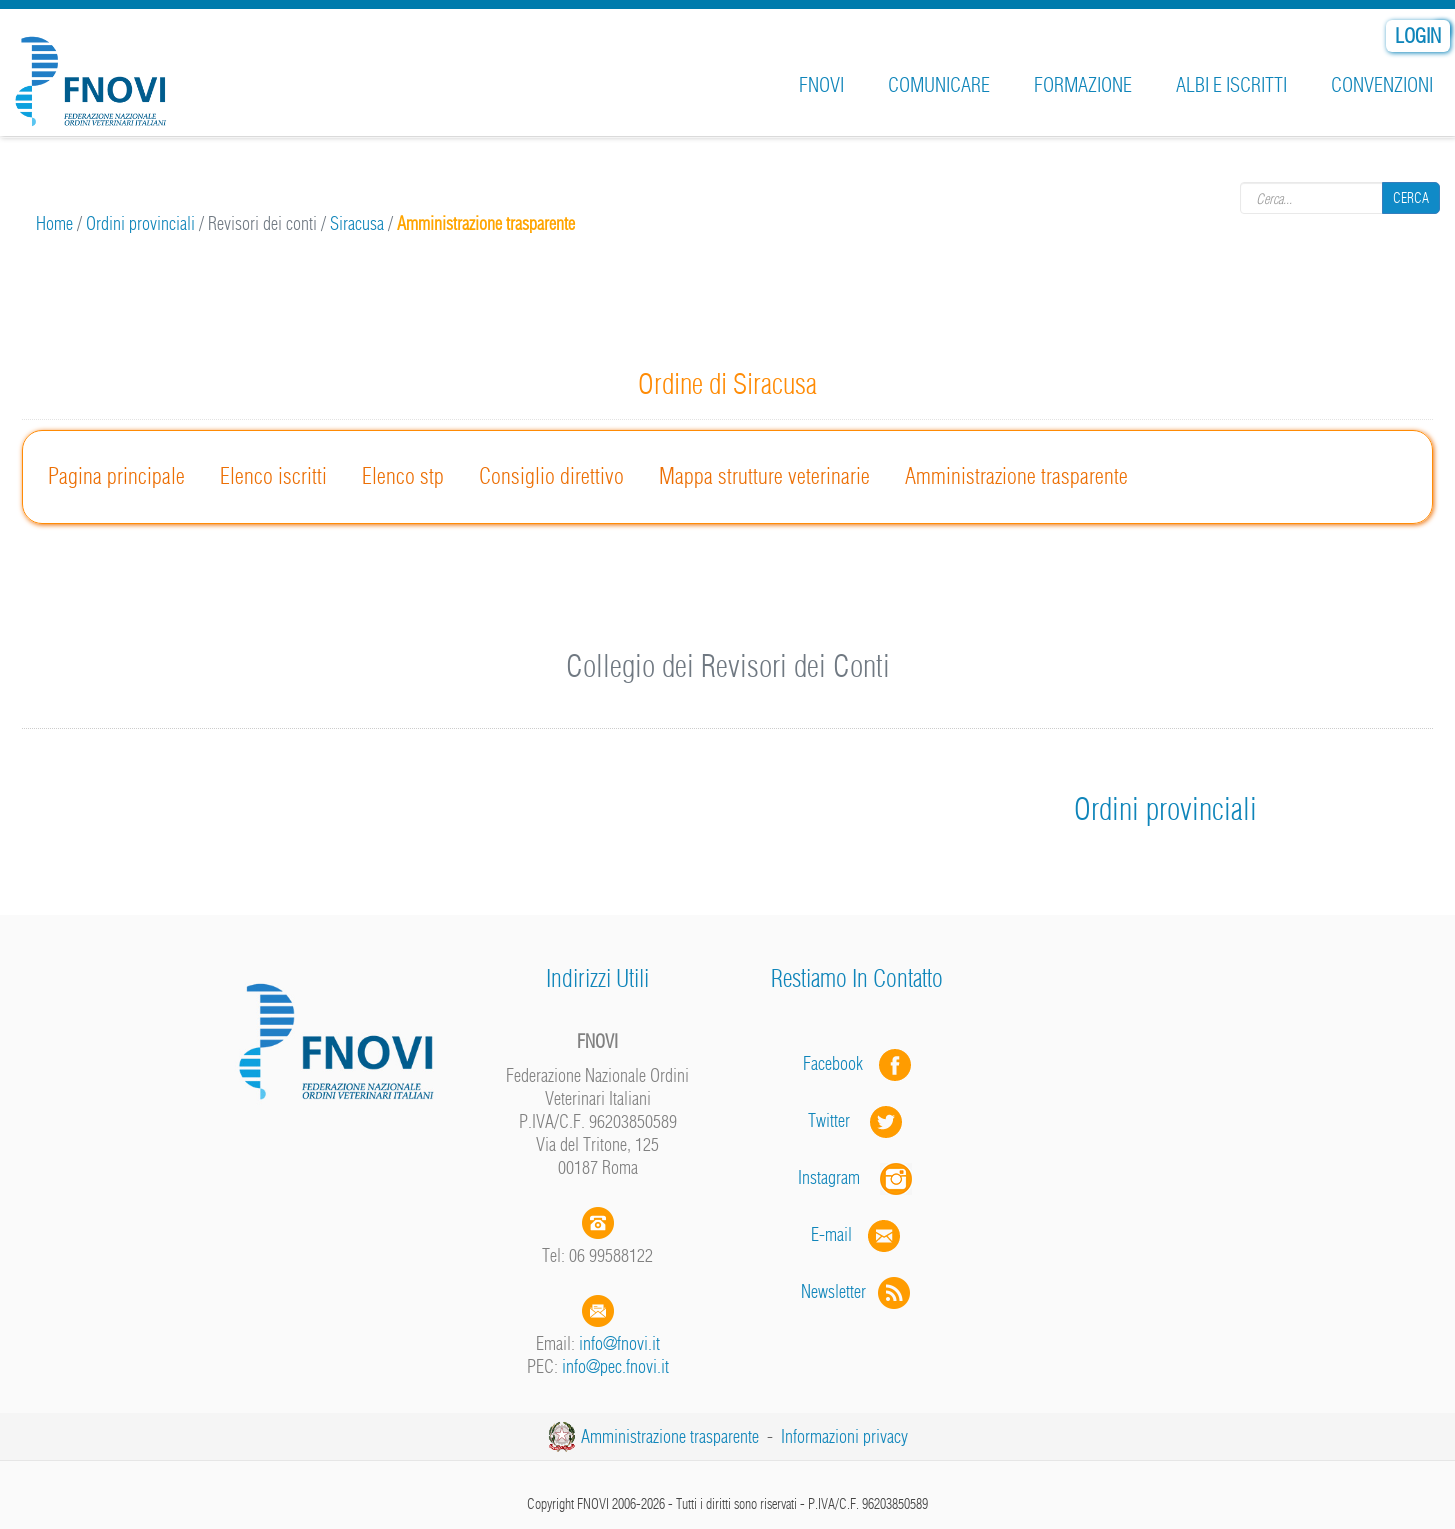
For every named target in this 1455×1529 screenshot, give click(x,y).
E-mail (831, 1234)
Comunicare (939, 84)
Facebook (839, 1063)
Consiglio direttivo (551, 476)
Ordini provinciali (140, 223)
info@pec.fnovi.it (615, 1366)
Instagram (857, 1177)
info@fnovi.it (619, 1343)
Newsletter (857, 1291)
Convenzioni (1382, 84)
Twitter (857, 1120)
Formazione (1083, 84)
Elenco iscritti (273, 476)
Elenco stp (403, 476)
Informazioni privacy (844, 1436)
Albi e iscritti (1231, 84)
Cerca (1411, 197)
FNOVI (821, 84)
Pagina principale (116, 476)
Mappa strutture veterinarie (764, 476)
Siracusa (357, 223)
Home (54, 223)
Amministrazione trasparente (1016, 476)
